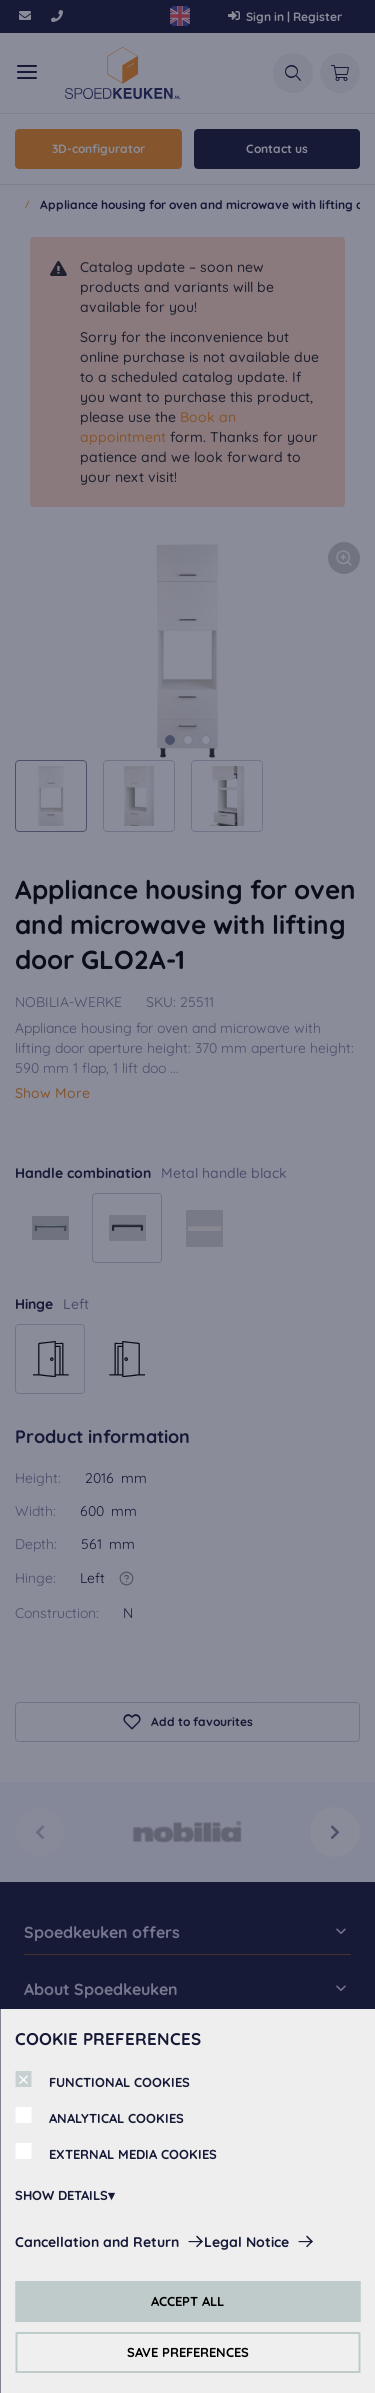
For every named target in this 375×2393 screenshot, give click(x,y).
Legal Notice (246, 2242)
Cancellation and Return (97, 2242)
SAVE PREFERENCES (188, 2352)
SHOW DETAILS (61, 2195)
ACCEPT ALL (187, 2301)
